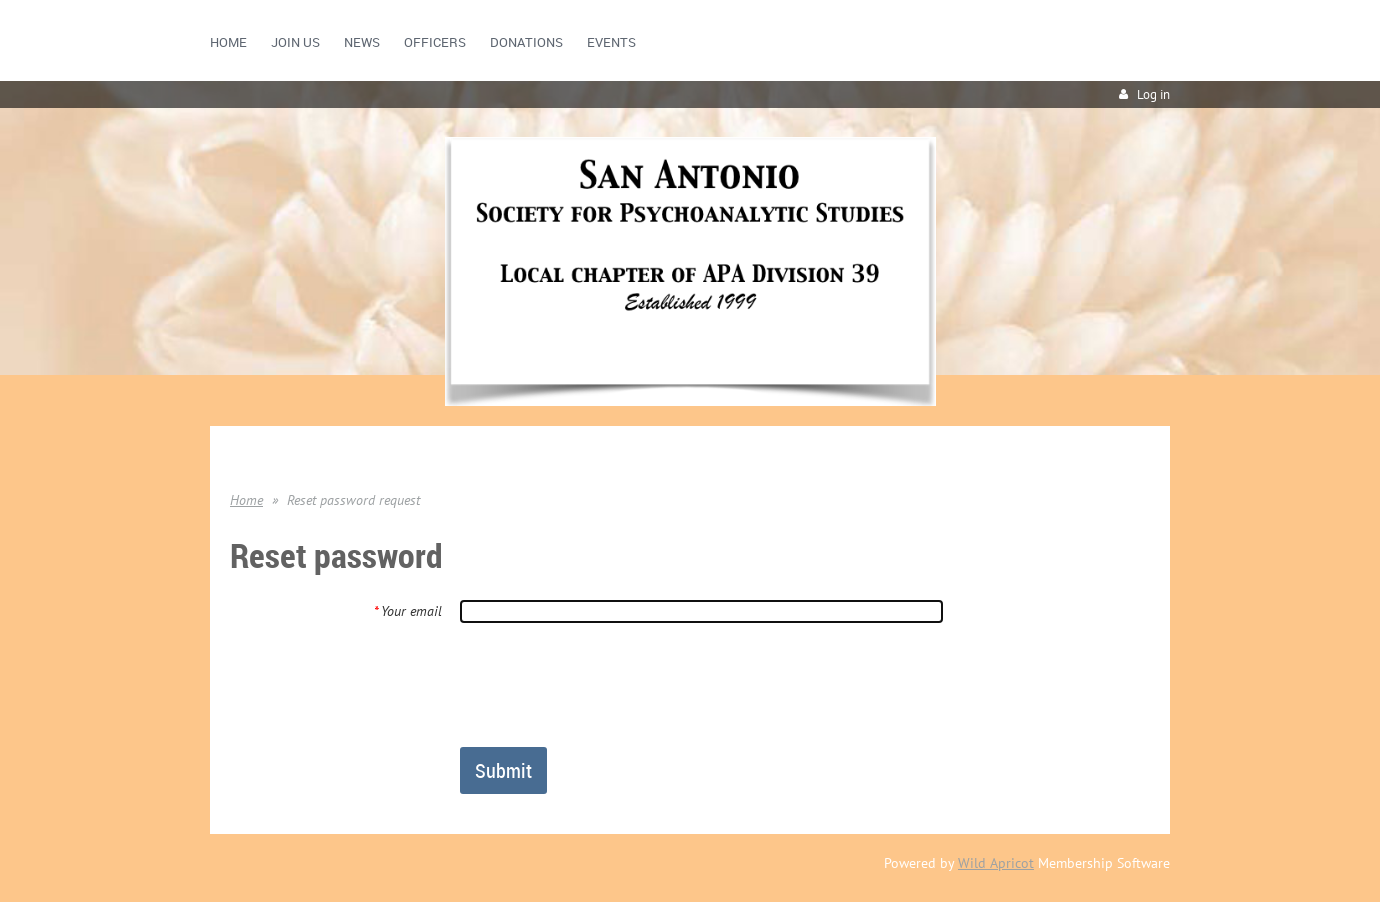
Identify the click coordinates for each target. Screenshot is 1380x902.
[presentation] (612, 684)
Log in (1153, 94)
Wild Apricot (996, 863)
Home (246, 500)
